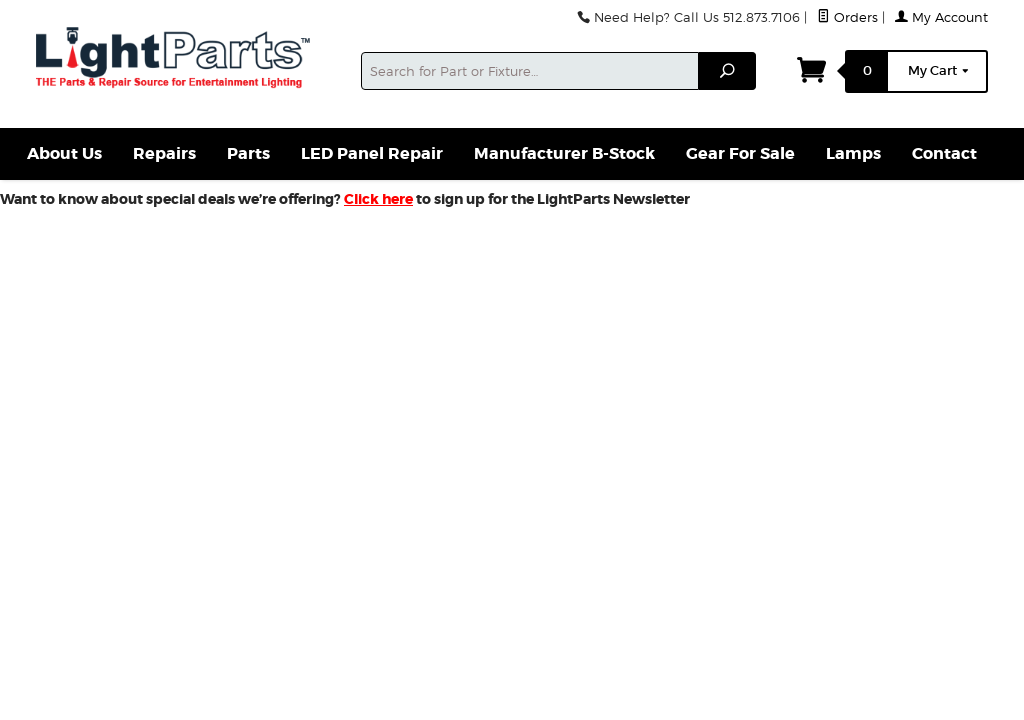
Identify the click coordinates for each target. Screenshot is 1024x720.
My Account (941, 17)
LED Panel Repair (372, 153)
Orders (847, 17)
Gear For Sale (740, 153)
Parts (248, 153)
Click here (378, 199)
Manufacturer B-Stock (564, 153)
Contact (944, 153)
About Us (64, 153)
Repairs (164, 153)
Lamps (853, 153)
